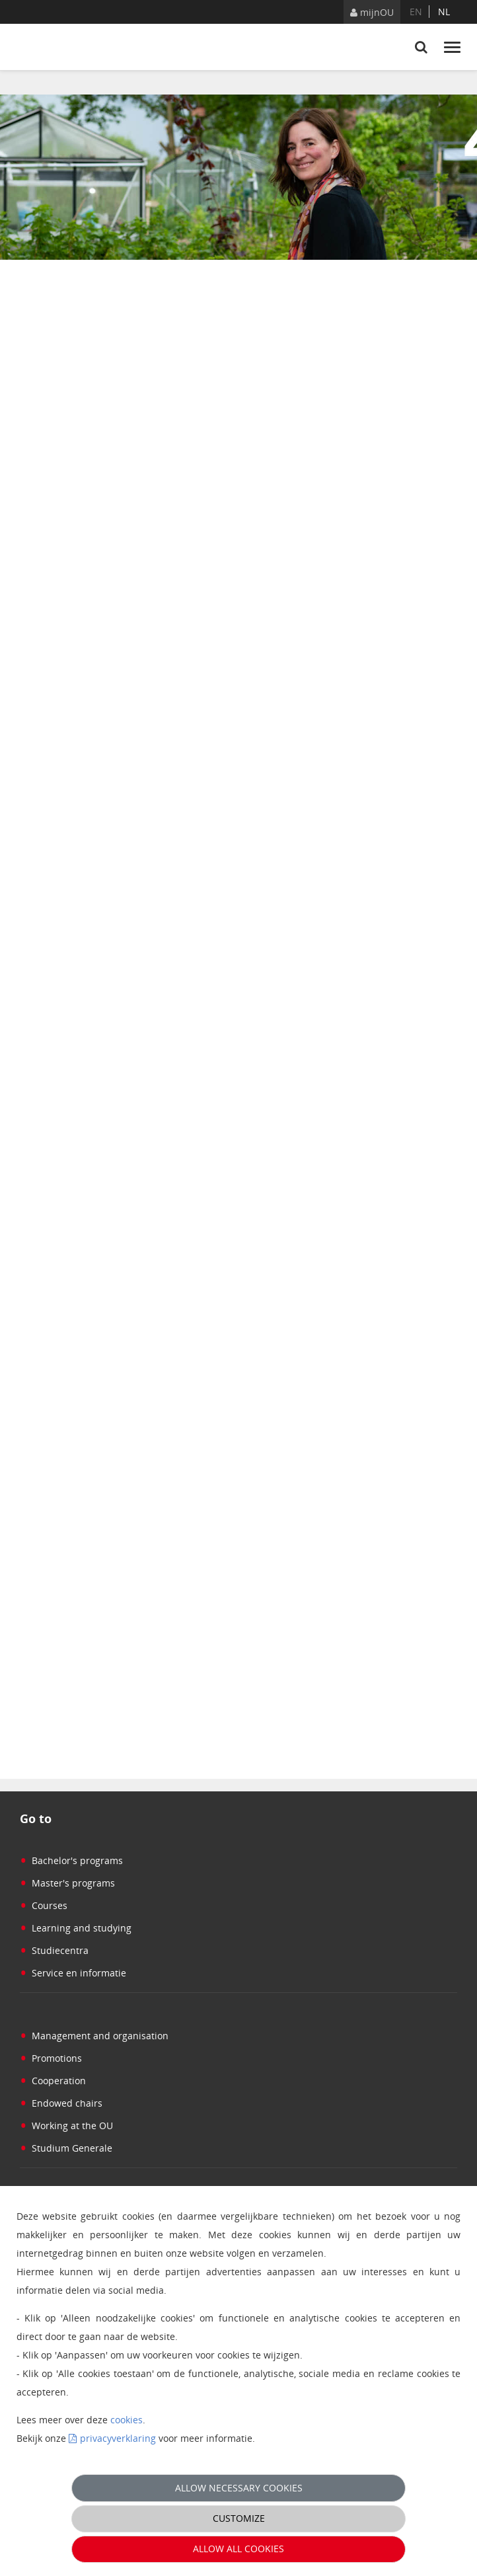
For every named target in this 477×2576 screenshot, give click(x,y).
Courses (43, 1905)
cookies (126, 2419)
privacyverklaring (118, 2438)
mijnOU (372, 12)
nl (444, 11)
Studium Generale (66, 2148)
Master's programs (67, 1883)
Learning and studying (75, 1928)
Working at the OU (66, 2125)
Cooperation (53, 2080)
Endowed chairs (61, 2103)
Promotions (51, 2058)
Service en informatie (73, 1973)
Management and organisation (94, 2035)
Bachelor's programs (71, 1860)
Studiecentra (54, 1950)
